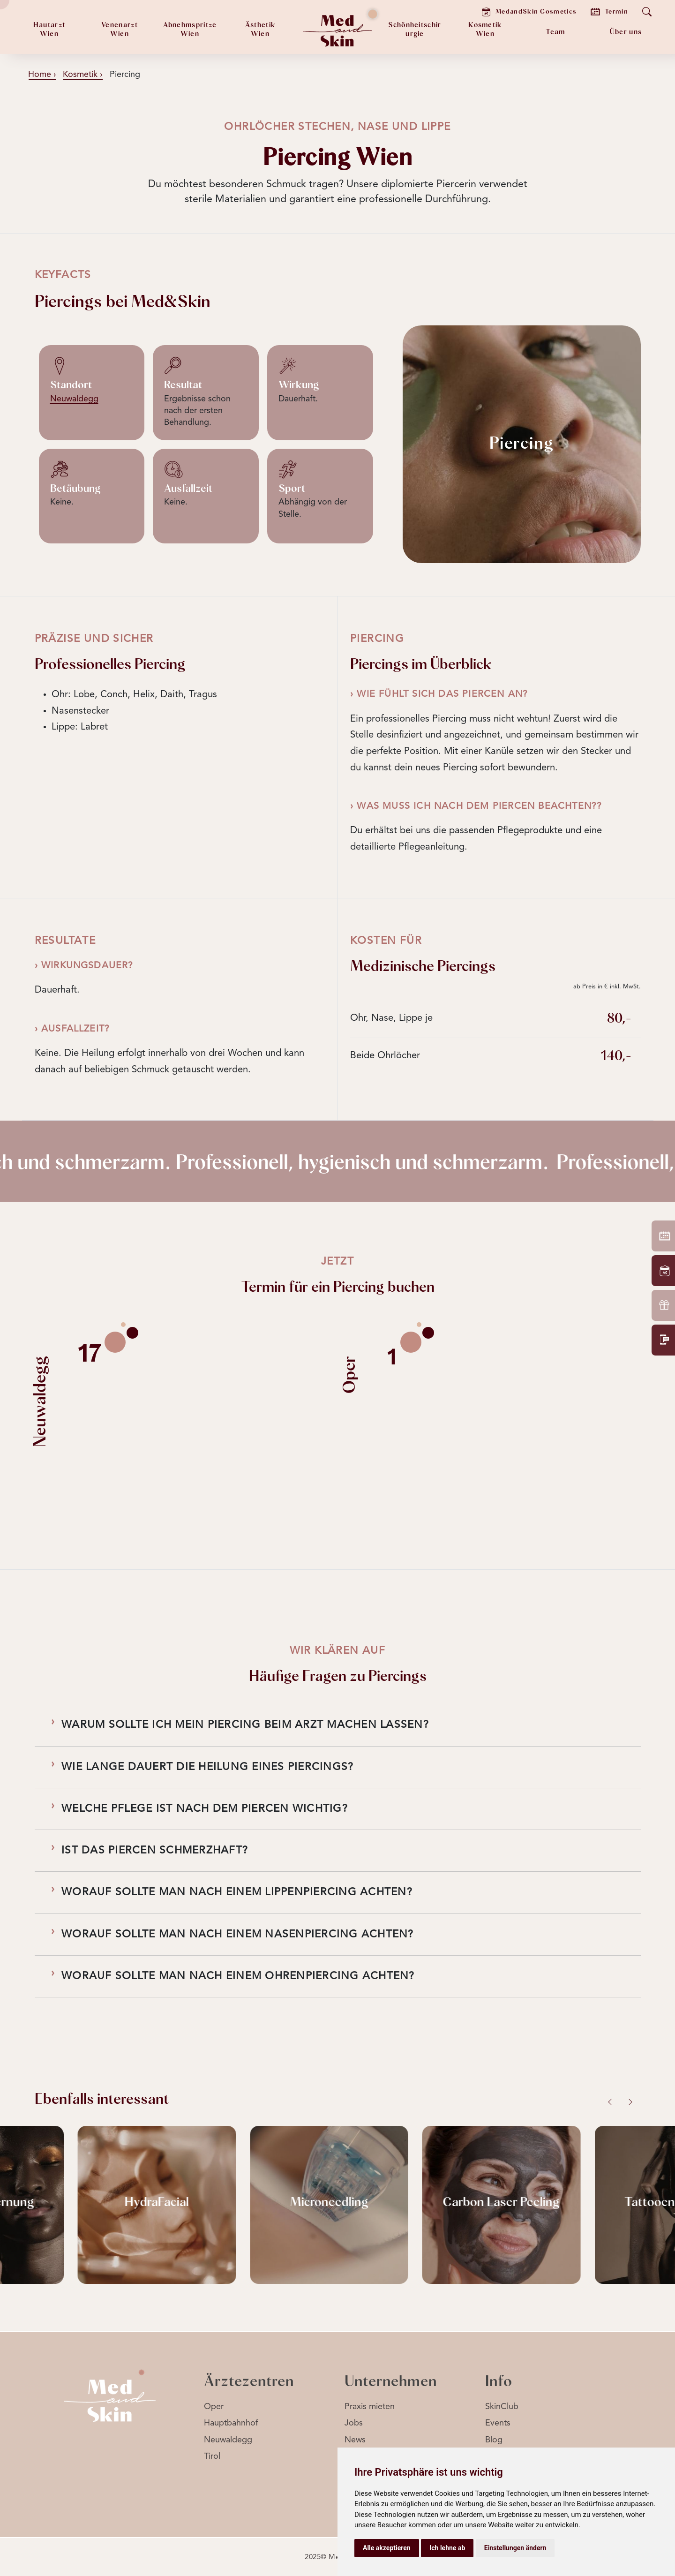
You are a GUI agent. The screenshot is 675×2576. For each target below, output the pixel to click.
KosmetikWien (485, 30)
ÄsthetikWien (260, 30)
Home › (42, 74)
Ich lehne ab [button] (447, 2548)
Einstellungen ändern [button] (515, 2548)
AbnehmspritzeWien (190, 30)
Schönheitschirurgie (414, 30)
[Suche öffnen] (647, 11)
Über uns (626, 32)
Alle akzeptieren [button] (387, 2548)
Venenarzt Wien (119, 30)
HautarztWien (49, 30)
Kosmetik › (83, 74)
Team (555, 32)
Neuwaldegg (74, 399)
